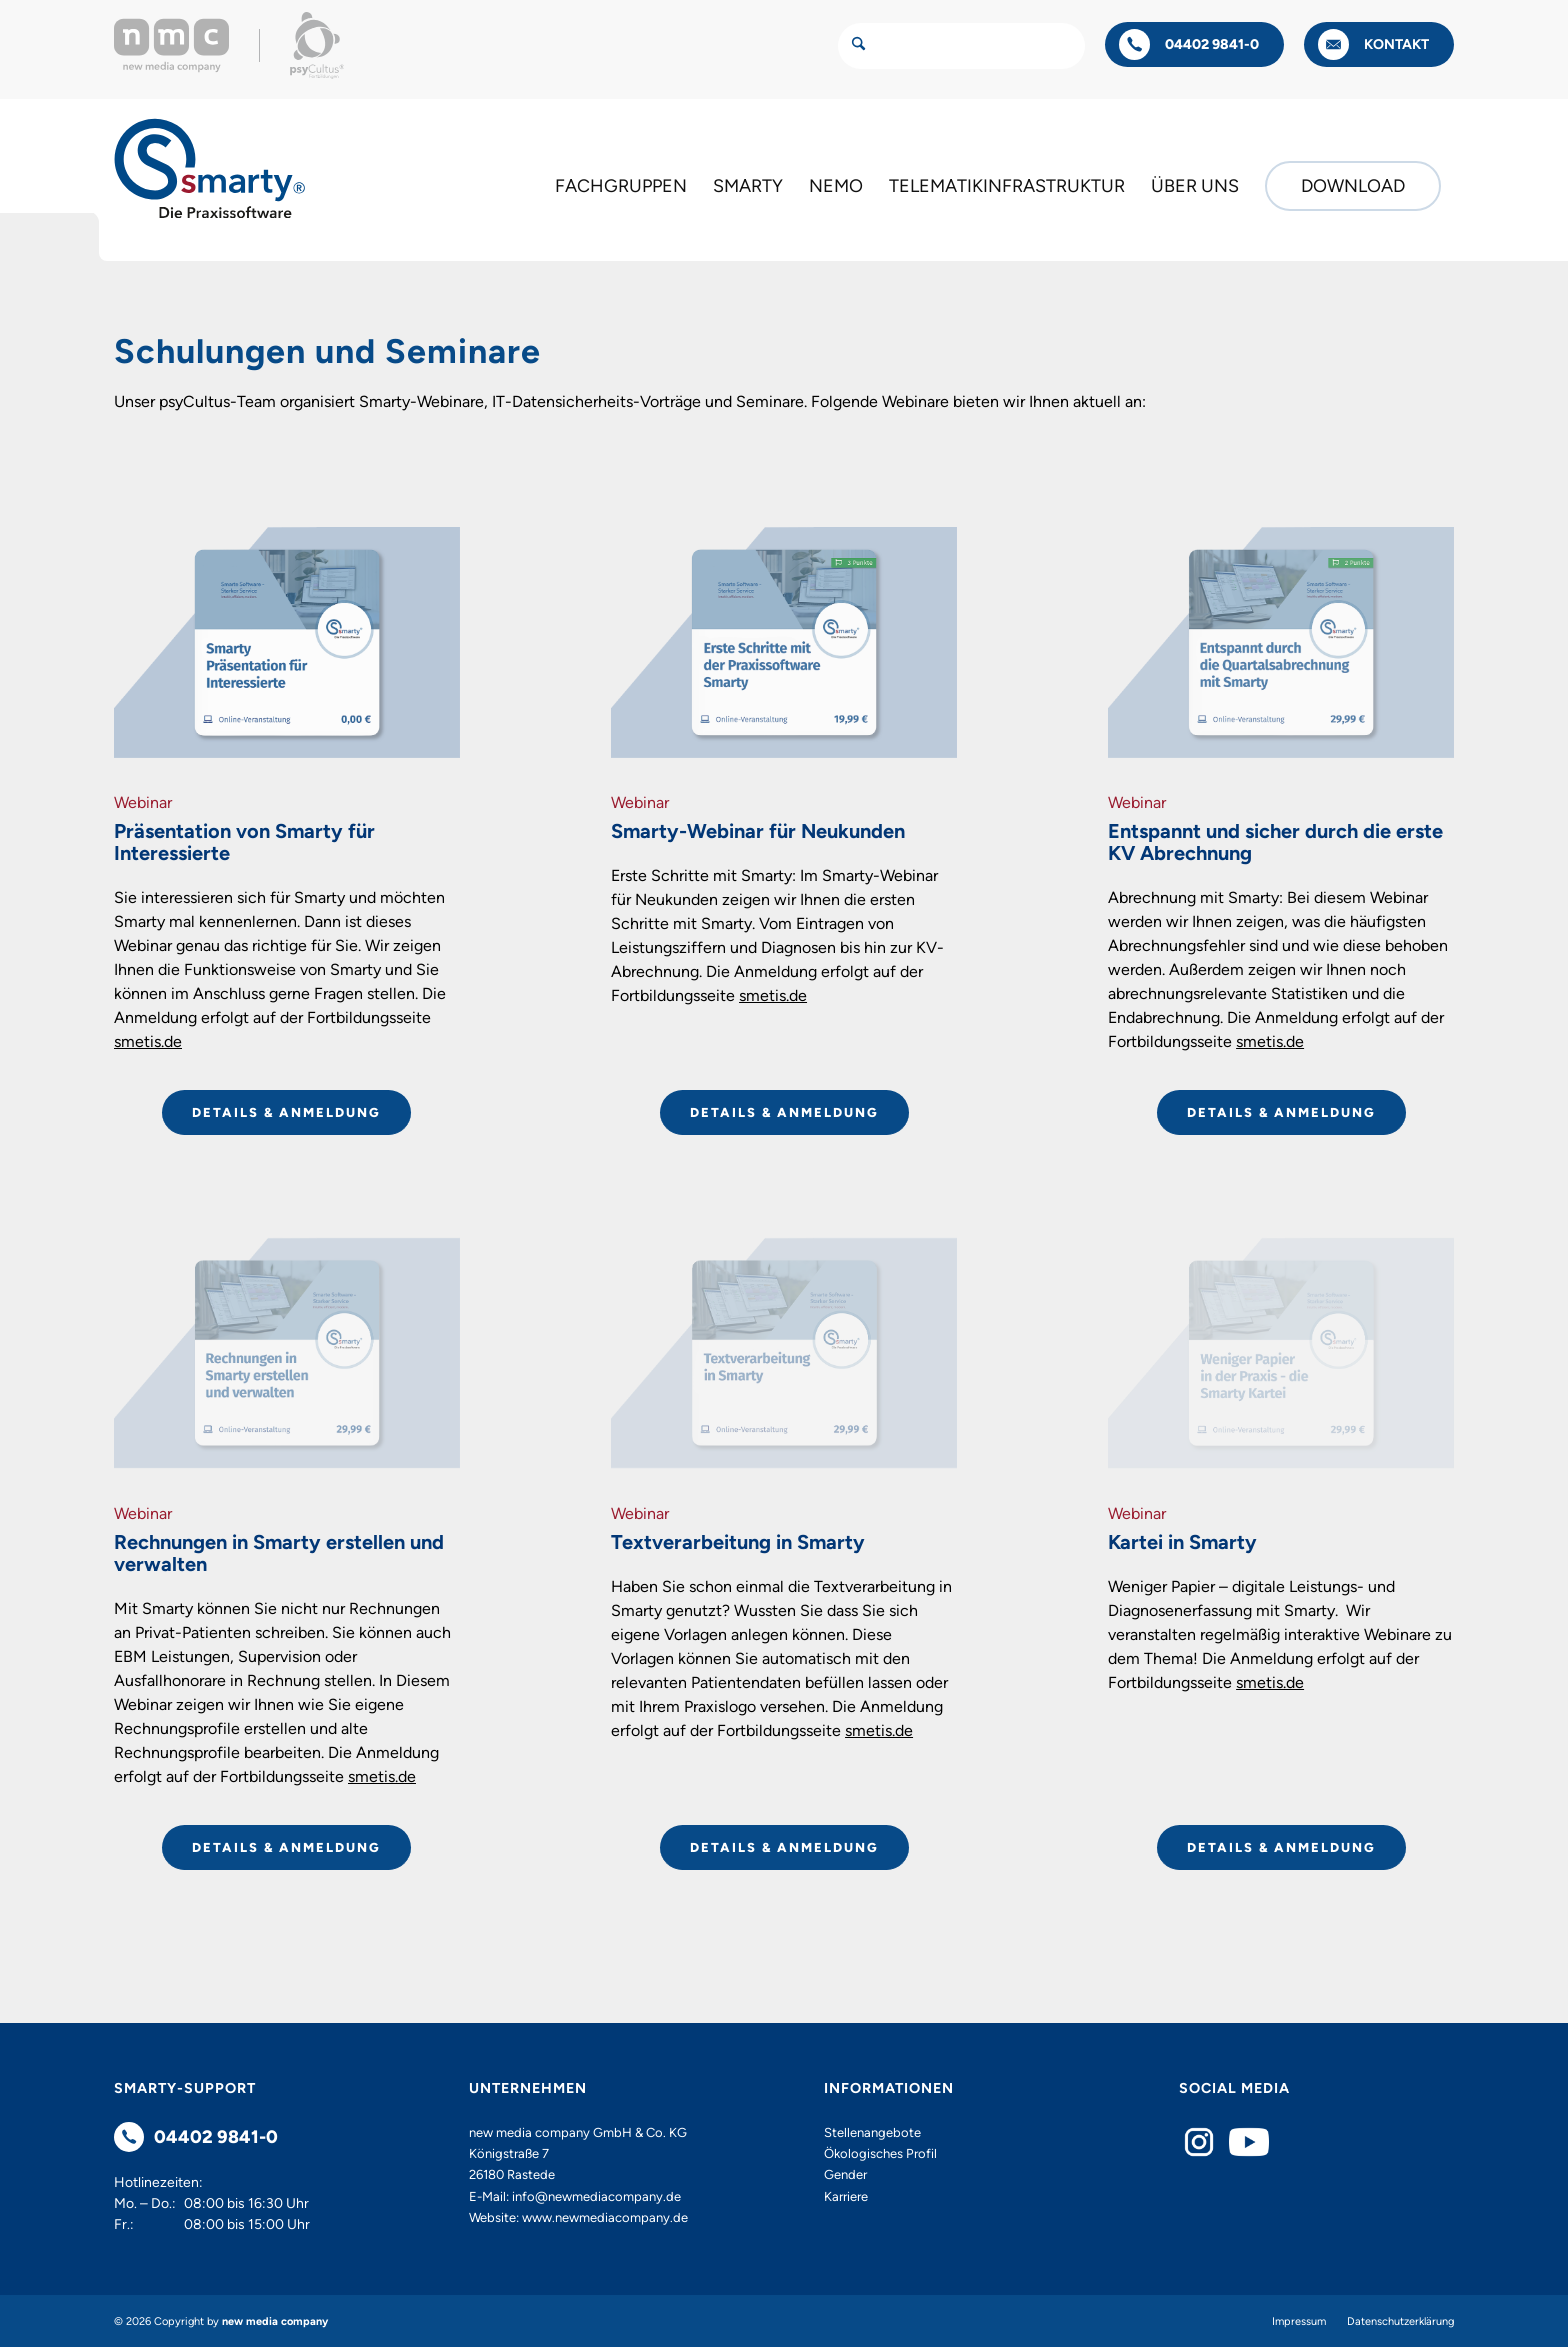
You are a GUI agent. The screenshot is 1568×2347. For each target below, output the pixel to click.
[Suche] (961, 46)
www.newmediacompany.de (605, 2217)
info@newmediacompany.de (596, 2196)
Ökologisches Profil (880, 2153)
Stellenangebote (872, 2132)
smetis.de (148, 1041)
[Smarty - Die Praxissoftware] (211, 168)
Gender (845, 2174)
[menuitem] (621, 186)
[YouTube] (1249, 2142)
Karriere (846, 2196)
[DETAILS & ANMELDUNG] (286, 1112)
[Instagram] (1199, 2142)
